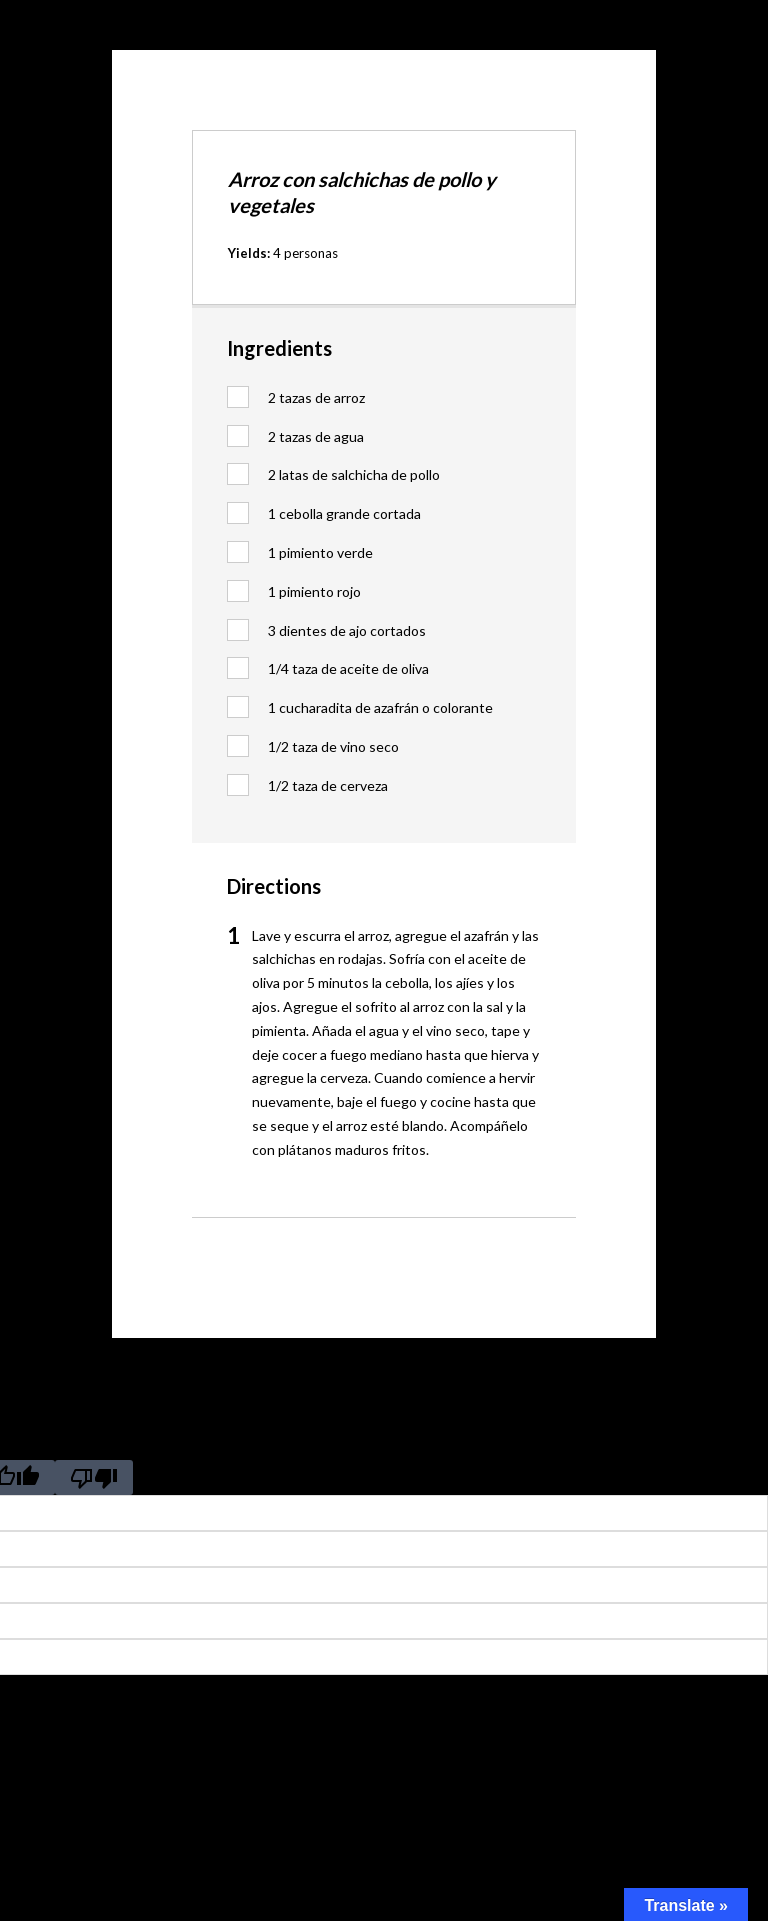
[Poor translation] (94, 1477)
